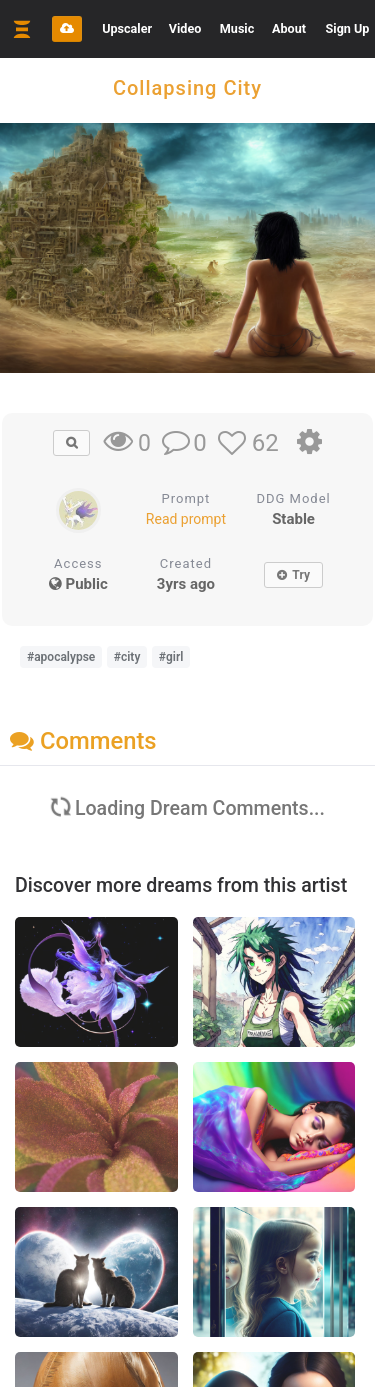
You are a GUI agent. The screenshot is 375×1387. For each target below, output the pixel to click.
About (289, 28)
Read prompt (186, 519)
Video (185, 28)
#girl (171, 657)
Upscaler (127, 28)
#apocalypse (61, 657)
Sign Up (348, 28)
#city (127, 657)
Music (237, 28)
